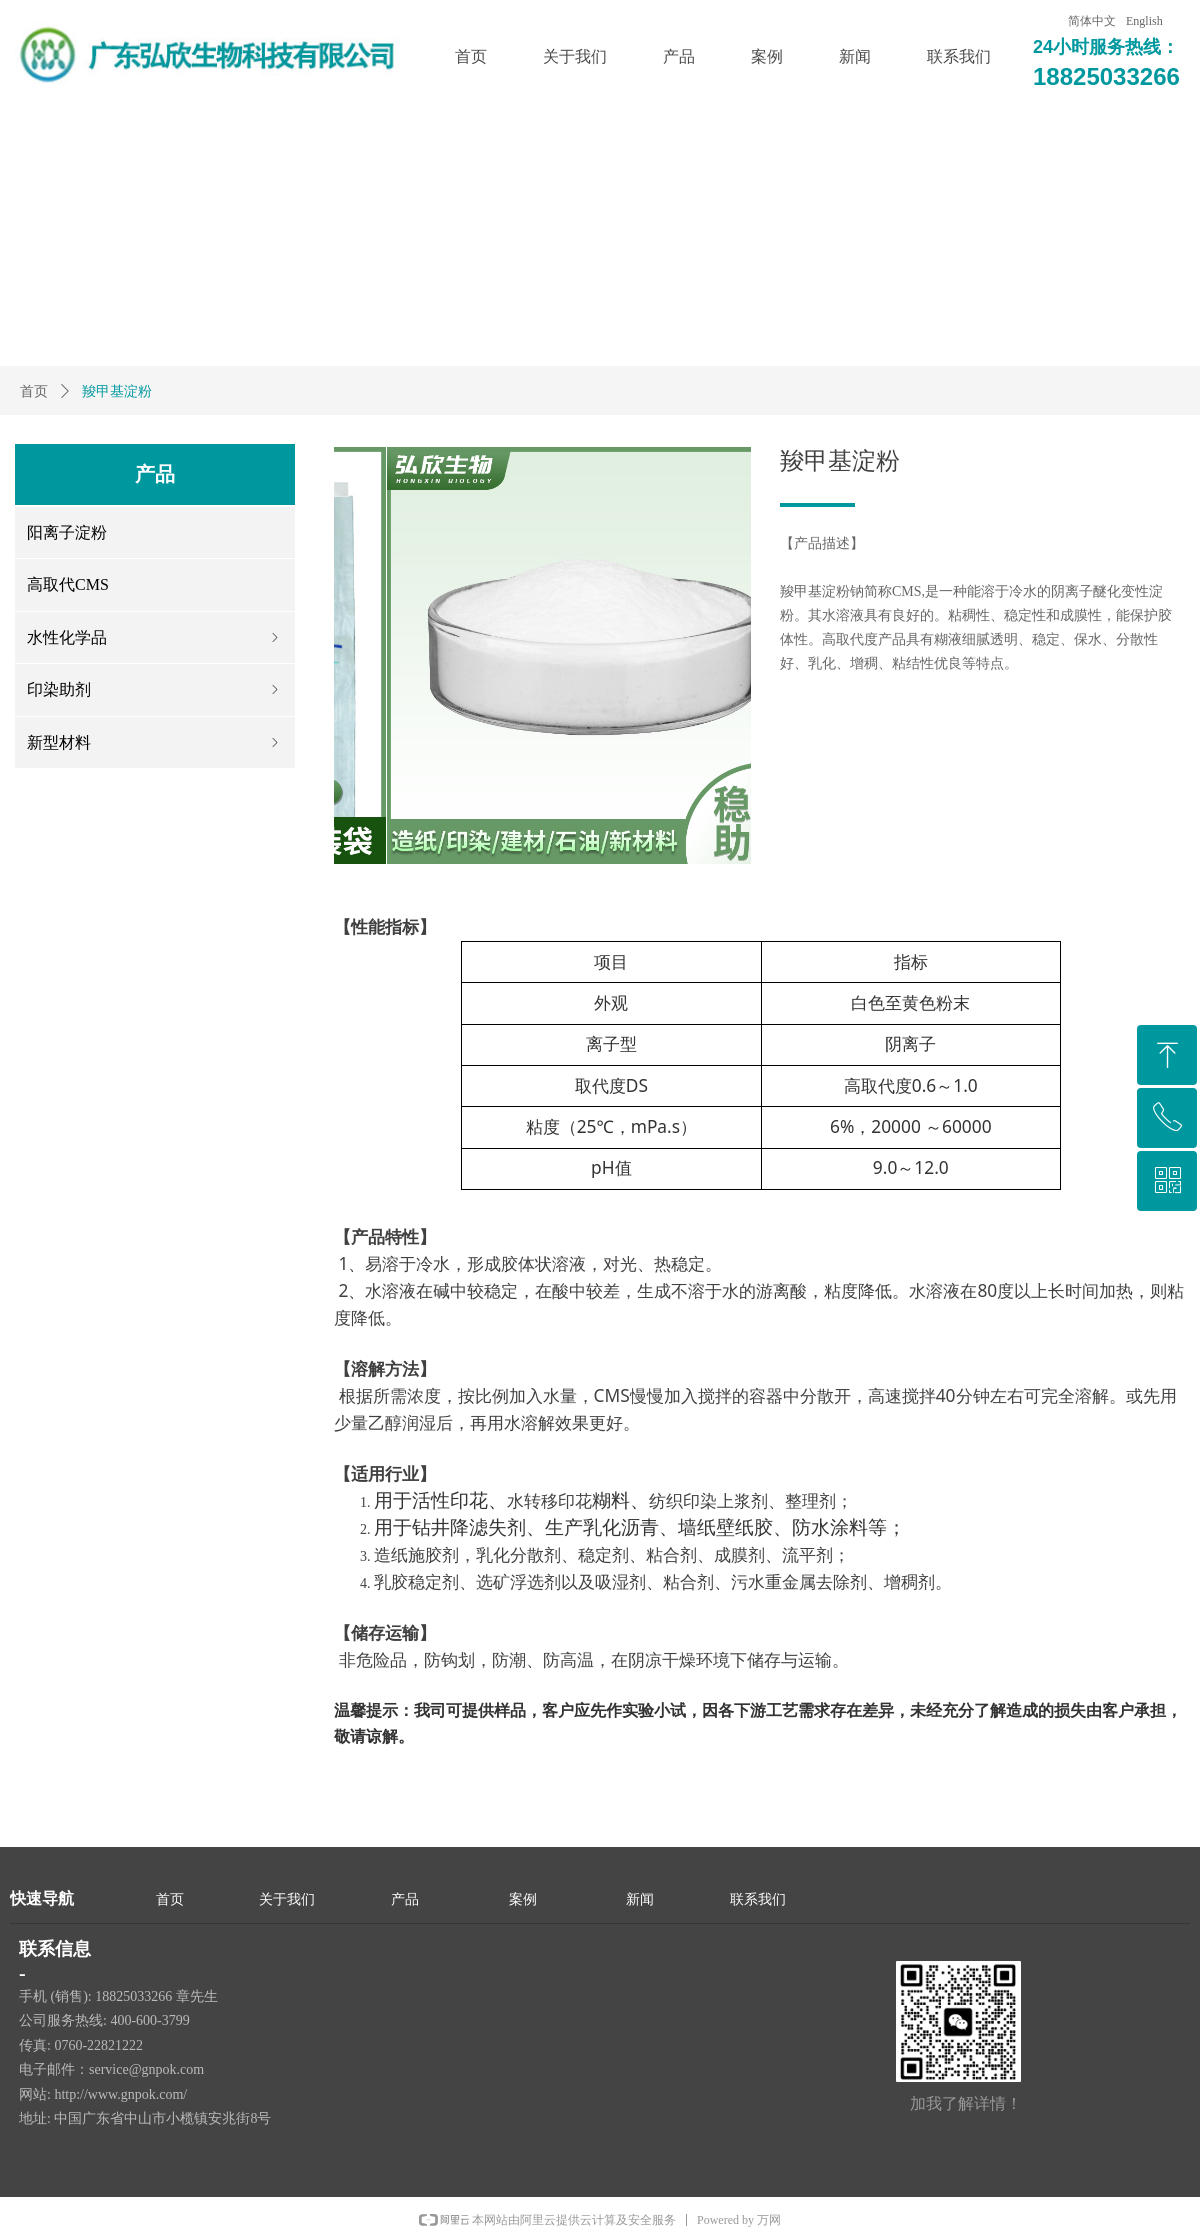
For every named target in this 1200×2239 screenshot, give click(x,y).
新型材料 (155, 742)
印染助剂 (155, 689)
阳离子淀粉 (67, 532)
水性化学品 (155, 637)
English (1144, 21)
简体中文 (1092, 21)
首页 (34, 391)
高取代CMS (68, 584)
